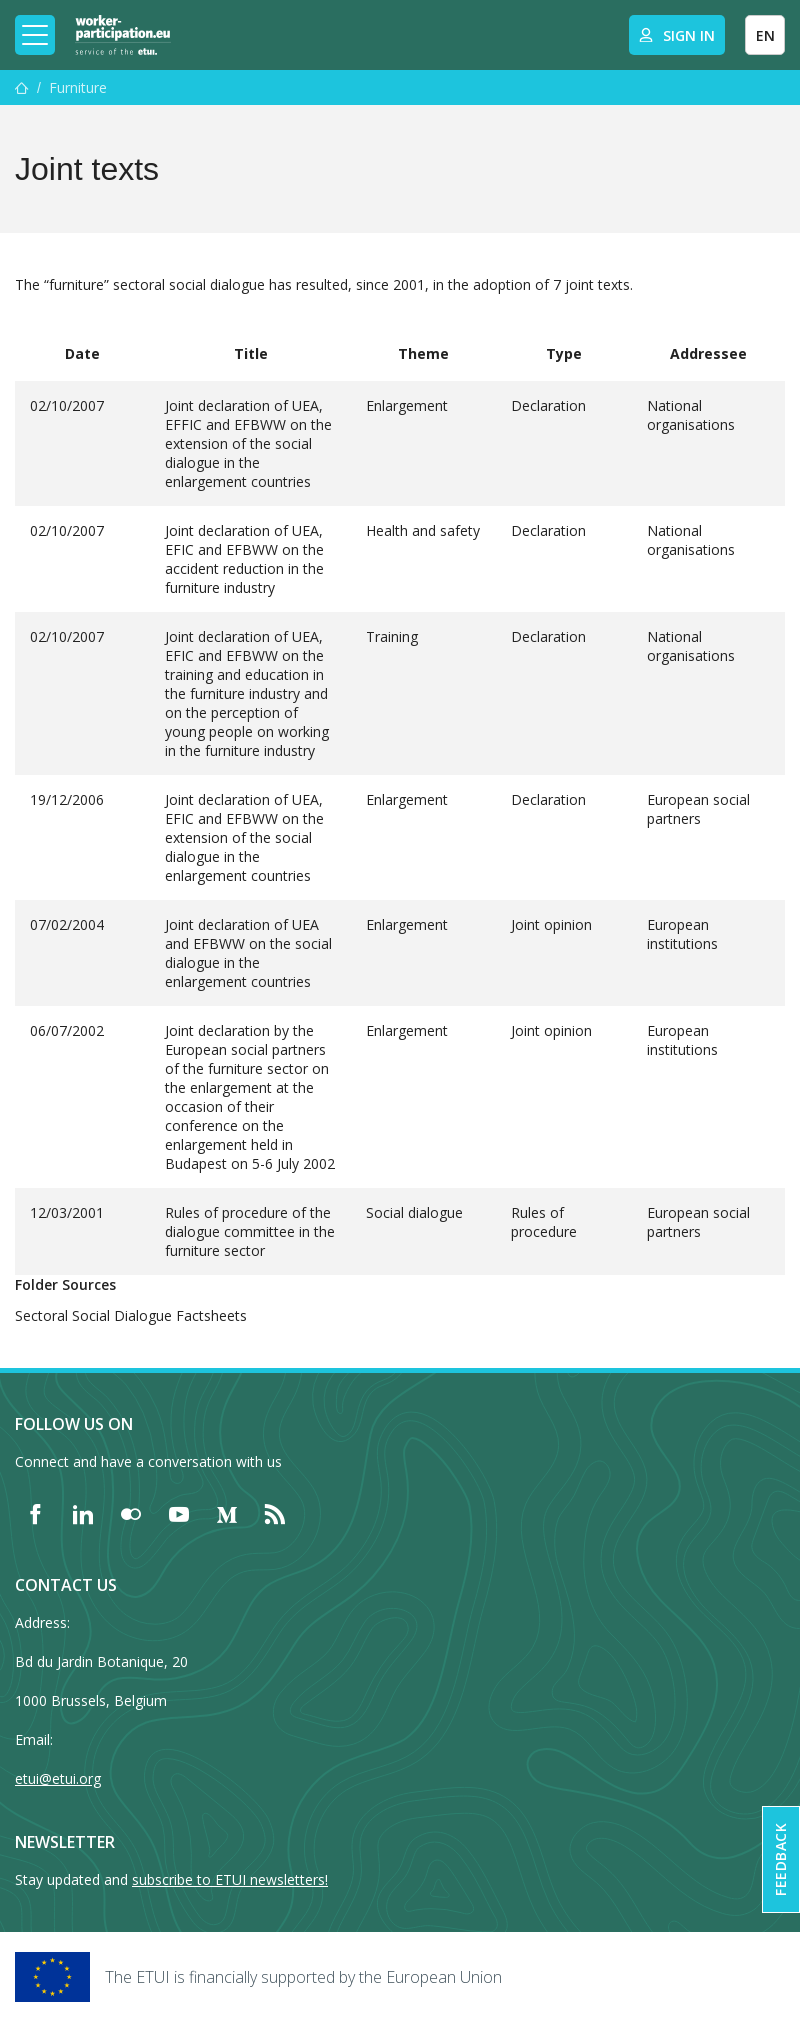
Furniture (78, 87)
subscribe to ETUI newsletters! (230, 1879)
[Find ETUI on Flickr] (131, 1514)
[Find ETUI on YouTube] (179, 1514)
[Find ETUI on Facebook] (35, 1514)
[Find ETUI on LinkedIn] (83, 1514)
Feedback (780, 1859)
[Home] (123, 35)
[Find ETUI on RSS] (275, 1514)
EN (765, 35)
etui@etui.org (58, 1778)
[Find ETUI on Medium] (227, 1514)
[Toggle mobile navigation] (35, 35)
